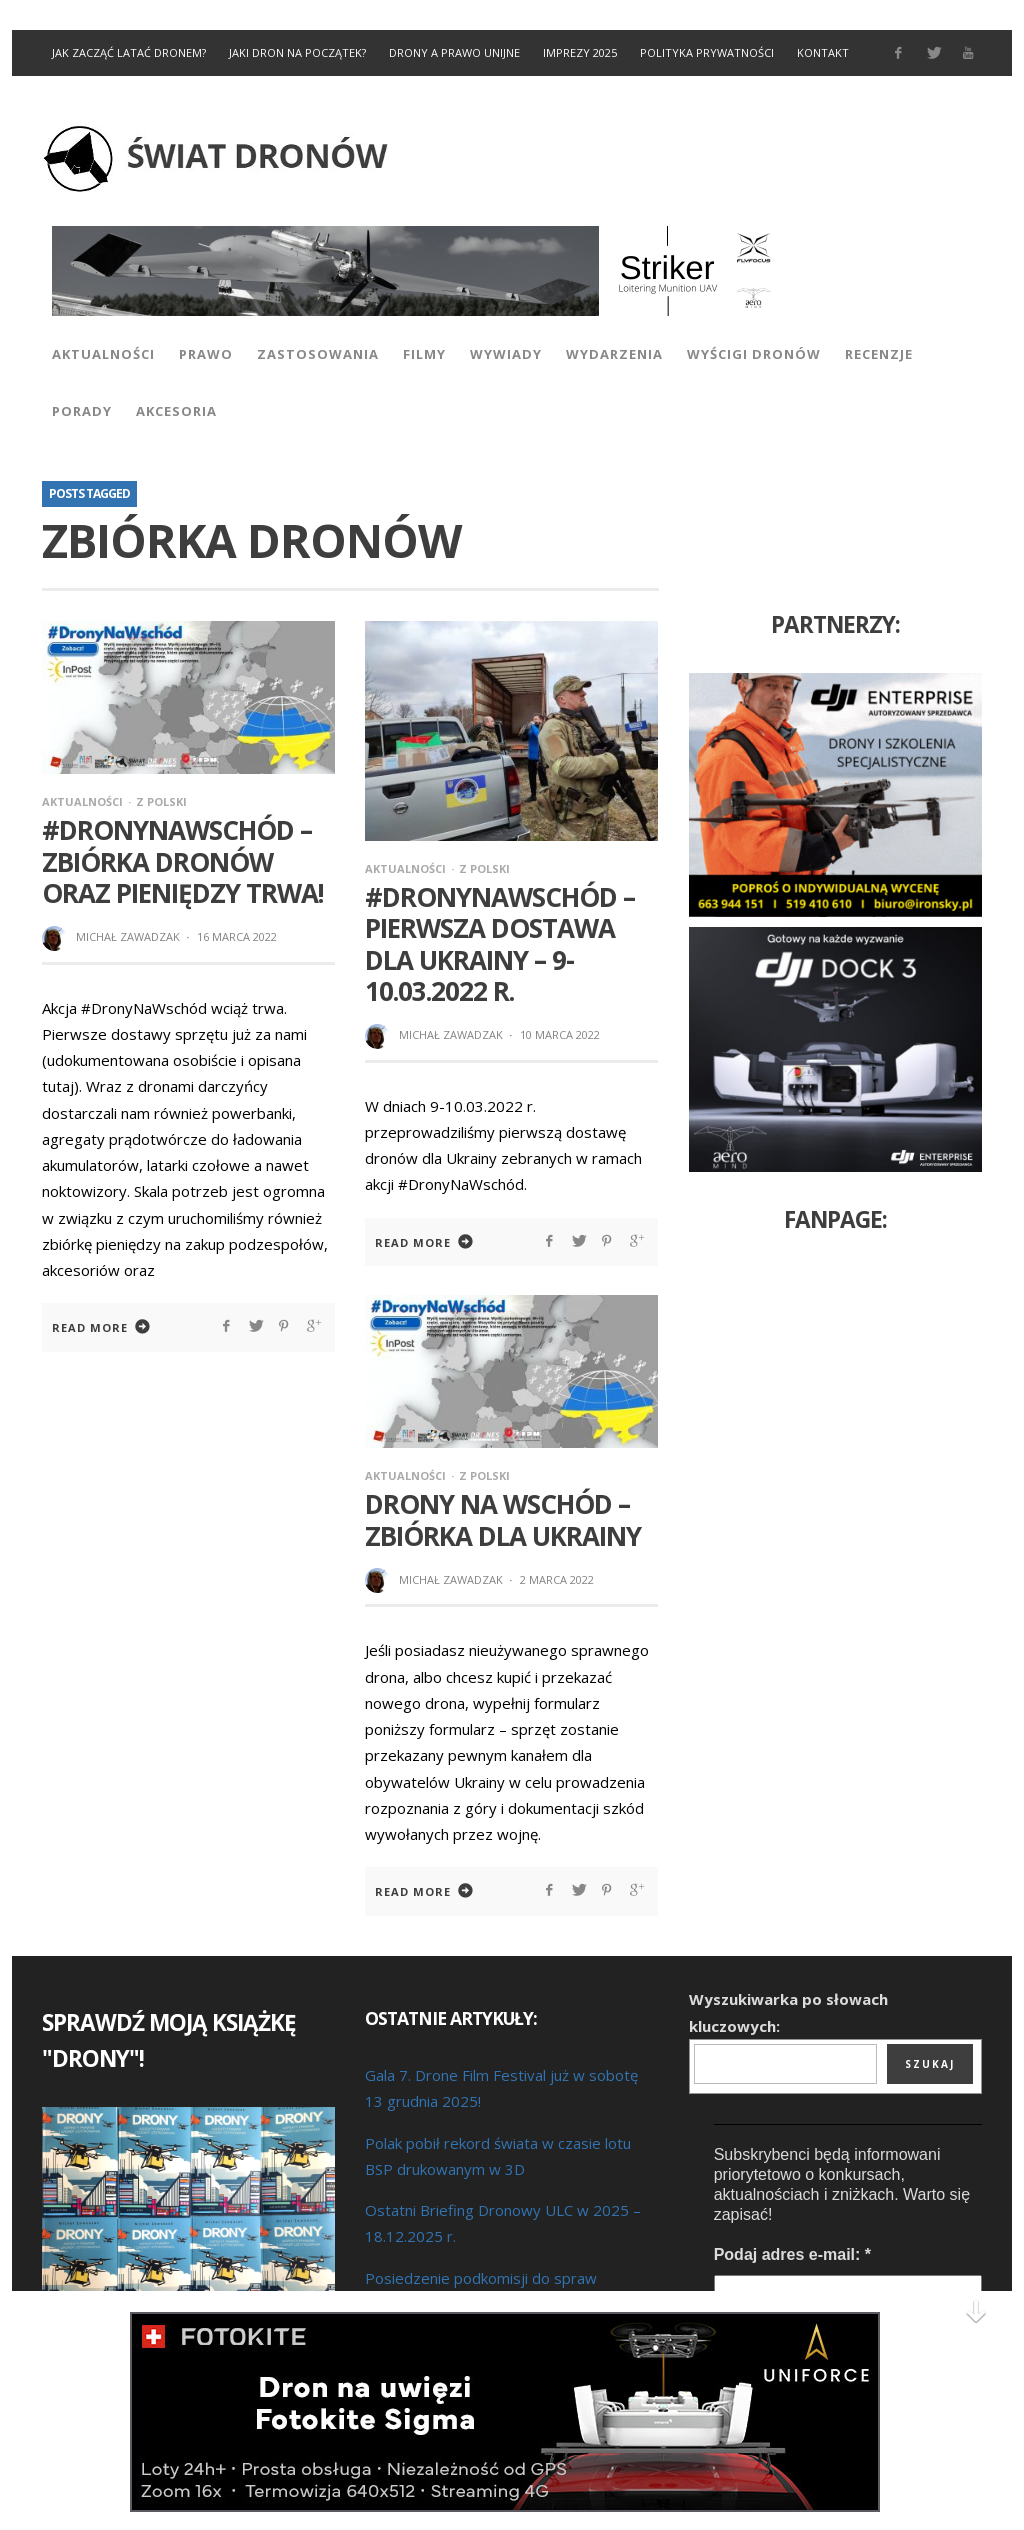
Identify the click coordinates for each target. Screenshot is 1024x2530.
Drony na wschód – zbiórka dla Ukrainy (503, 1519)
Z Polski (161, 801)
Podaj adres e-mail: (792, 2254)
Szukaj (930, 2064)
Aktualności (82, 801)
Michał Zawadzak (128, 936)
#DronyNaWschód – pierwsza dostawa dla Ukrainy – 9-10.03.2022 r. (500, 944)
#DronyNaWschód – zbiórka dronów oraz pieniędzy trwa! (183, 861)
